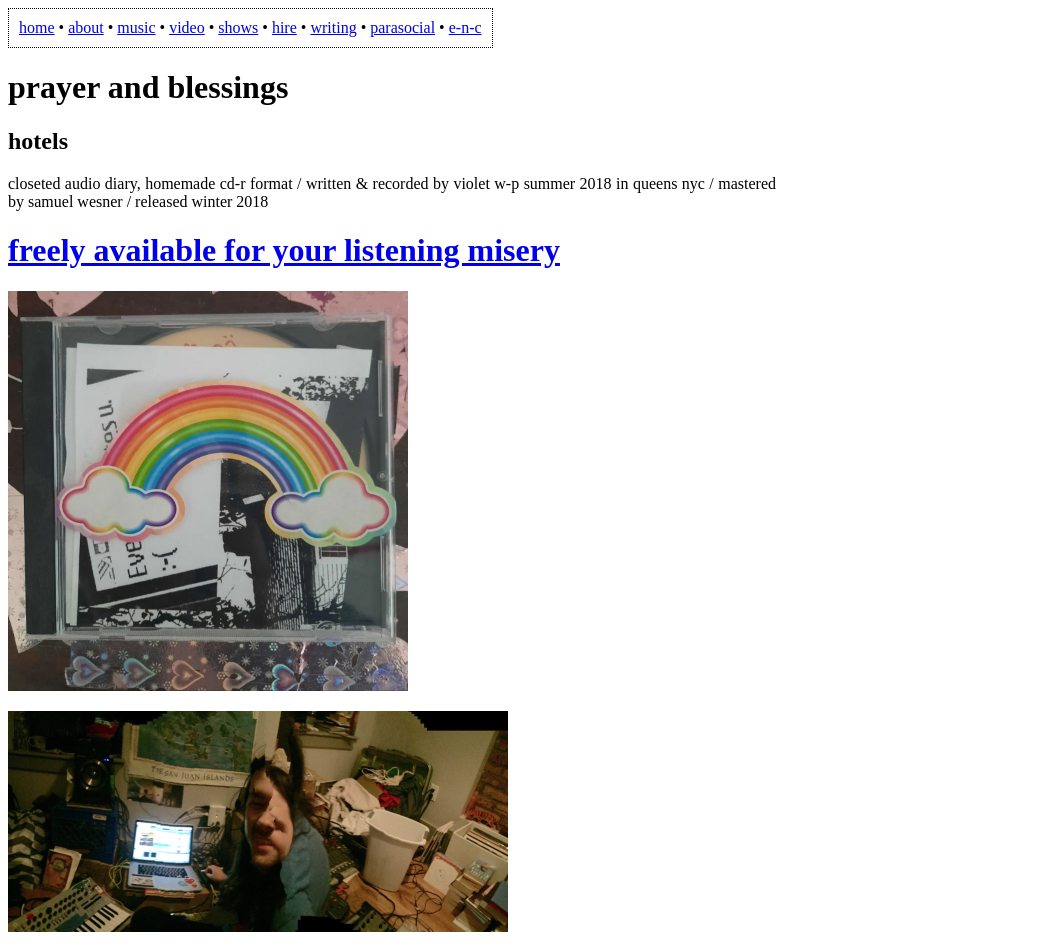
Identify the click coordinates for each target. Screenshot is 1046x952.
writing (333, 27)
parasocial (402, 27)
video (187, 27)
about (86, 27)
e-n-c (465, 27)
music (136, 27)
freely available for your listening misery (284, 250)
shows (238, 27)
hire (284, 27)
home (37, 27)
